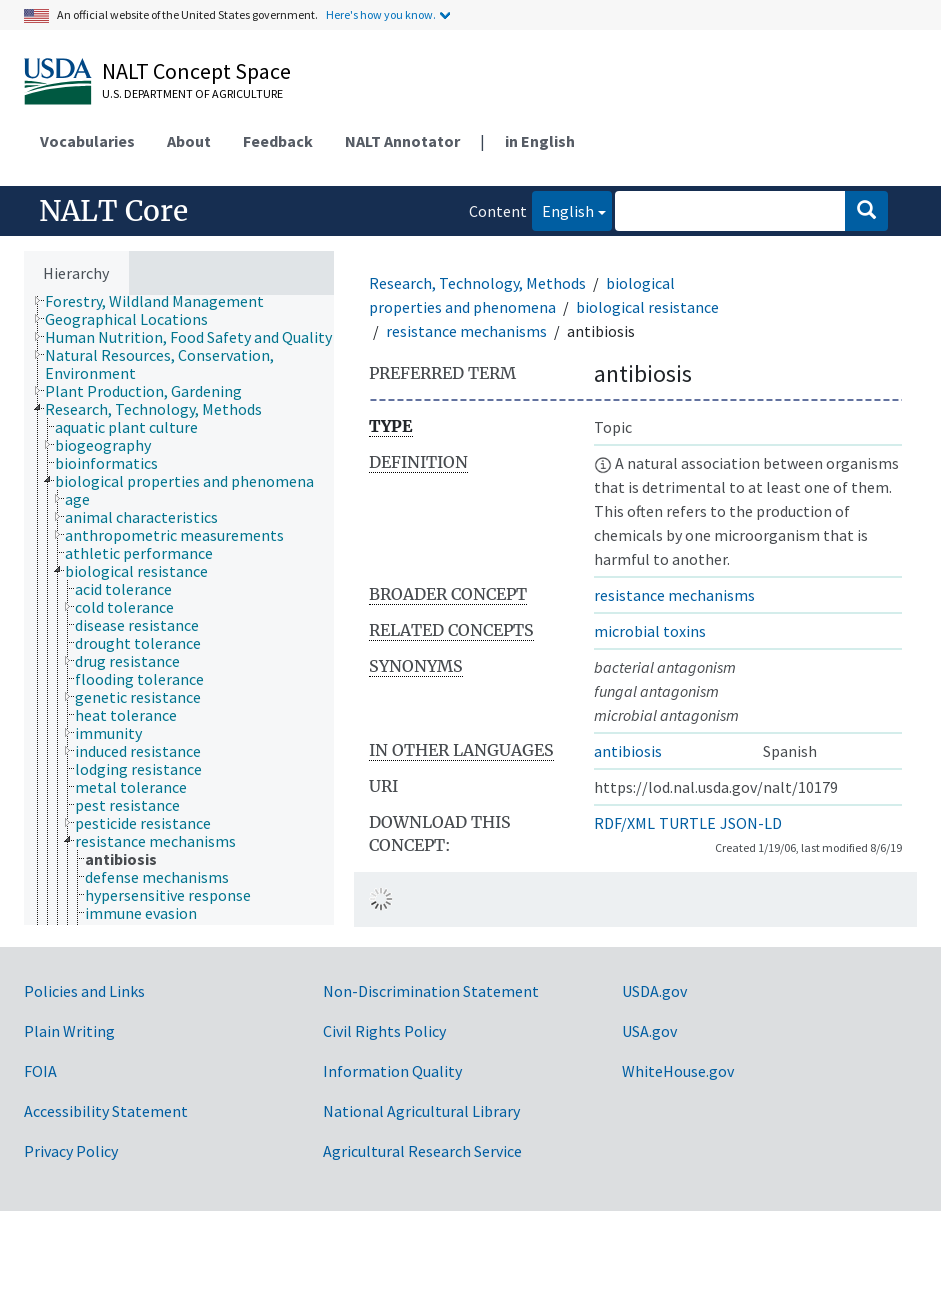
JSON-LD (751, 823)
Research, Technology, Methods (477, 283)
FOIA (40, 1071)
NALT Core (113, 211)
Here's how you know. (381, 14)
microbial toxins (650, 631)
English (563, 209)
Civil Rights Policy (384, 1031)
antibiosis (628, 751)
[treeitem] (163, 301)
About (189, 141)
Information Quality (392, 1071)
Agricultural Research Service (422, 1151)
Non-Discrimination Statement (431, 991)
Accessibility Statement (106, 1111)
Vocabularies (87, 141)
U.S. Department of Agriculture (192, 93)
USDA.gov (654, 991)
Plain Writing (69, 1031)
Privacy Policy (71, 1151)
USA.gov (649, 1031)
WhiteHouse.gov (678, 1071)
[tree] (179, 610)
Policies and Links (84, 991)
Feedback (278, 141)
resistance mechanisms (466, 331)
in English (540, 141)
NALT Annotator (402, 141)
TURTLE (687, 823)
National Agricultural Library (421, 1111)
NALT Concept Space (196, 71)
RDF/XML (624, 823)
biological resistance (647, 307)
